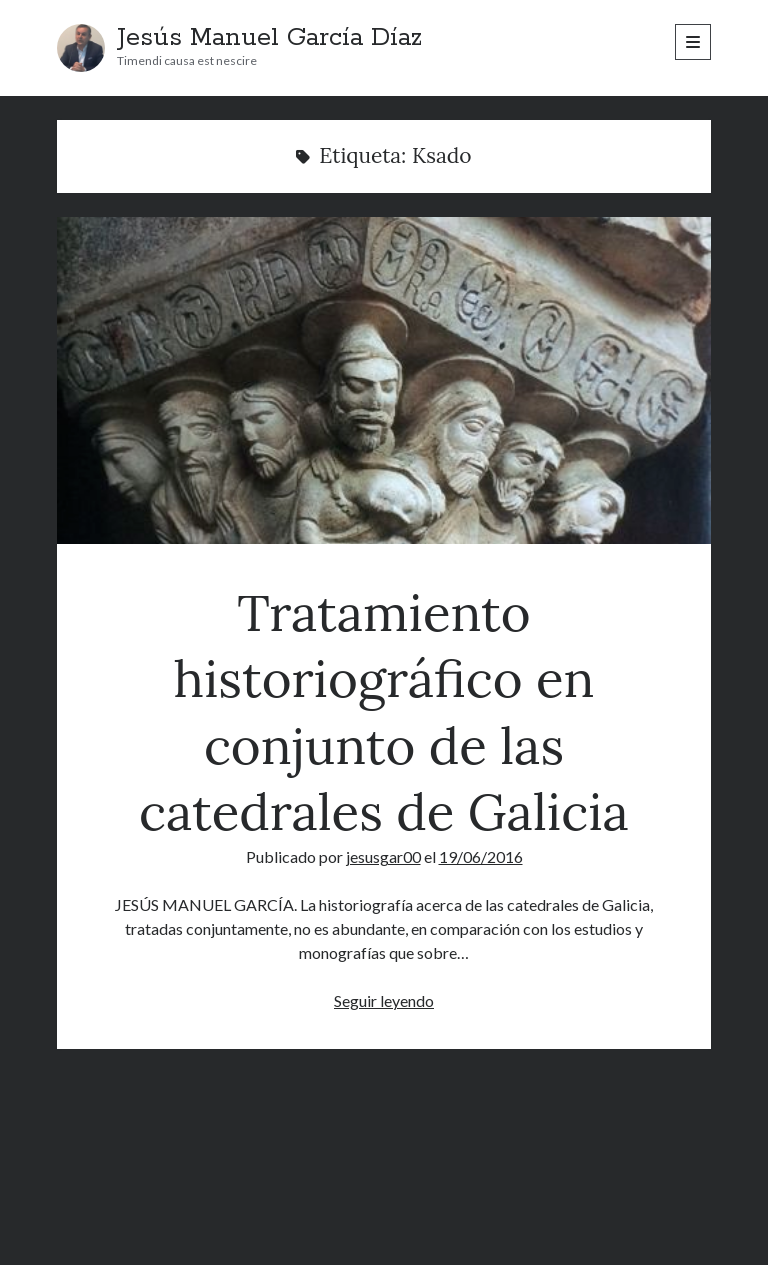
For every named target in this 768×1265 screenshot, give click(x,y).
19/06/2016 (481, 856)
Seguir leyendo (384, 1000)
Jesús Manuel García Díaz (269, 38)
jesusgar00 (383, 856)
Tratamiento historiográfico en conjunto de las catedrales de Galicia (384, 380)
